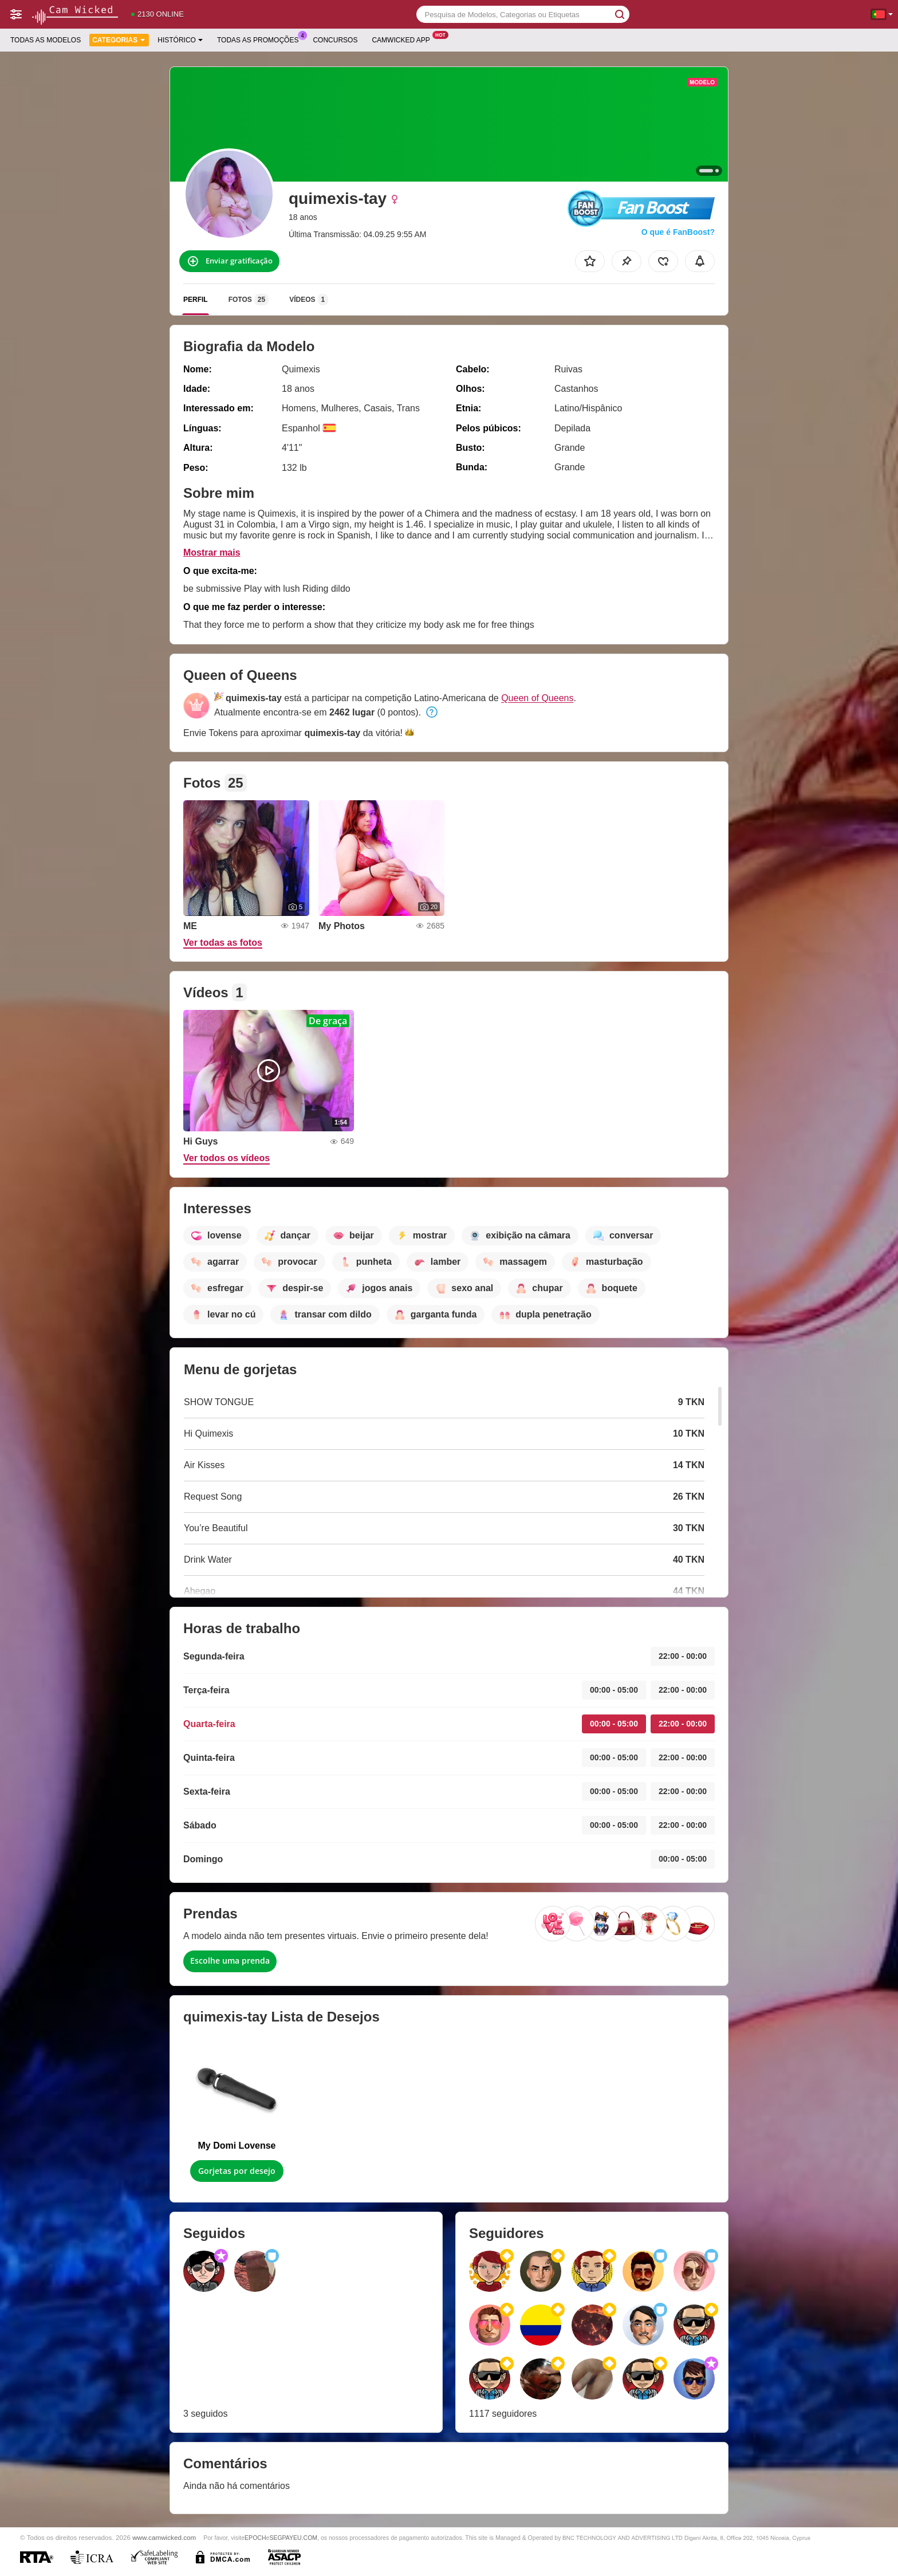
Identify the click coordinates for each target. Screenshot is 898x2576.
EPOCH (255, 2537)
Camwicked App (403, 39)
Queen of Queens (537, 698)
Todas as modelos (45, 40)
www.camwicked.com (164, 2537)
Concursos (335, 40)
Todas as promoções (260, 39)
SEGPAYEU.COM (293, 2537)
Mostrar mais (212, 552)
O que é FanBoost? (678, 232)
